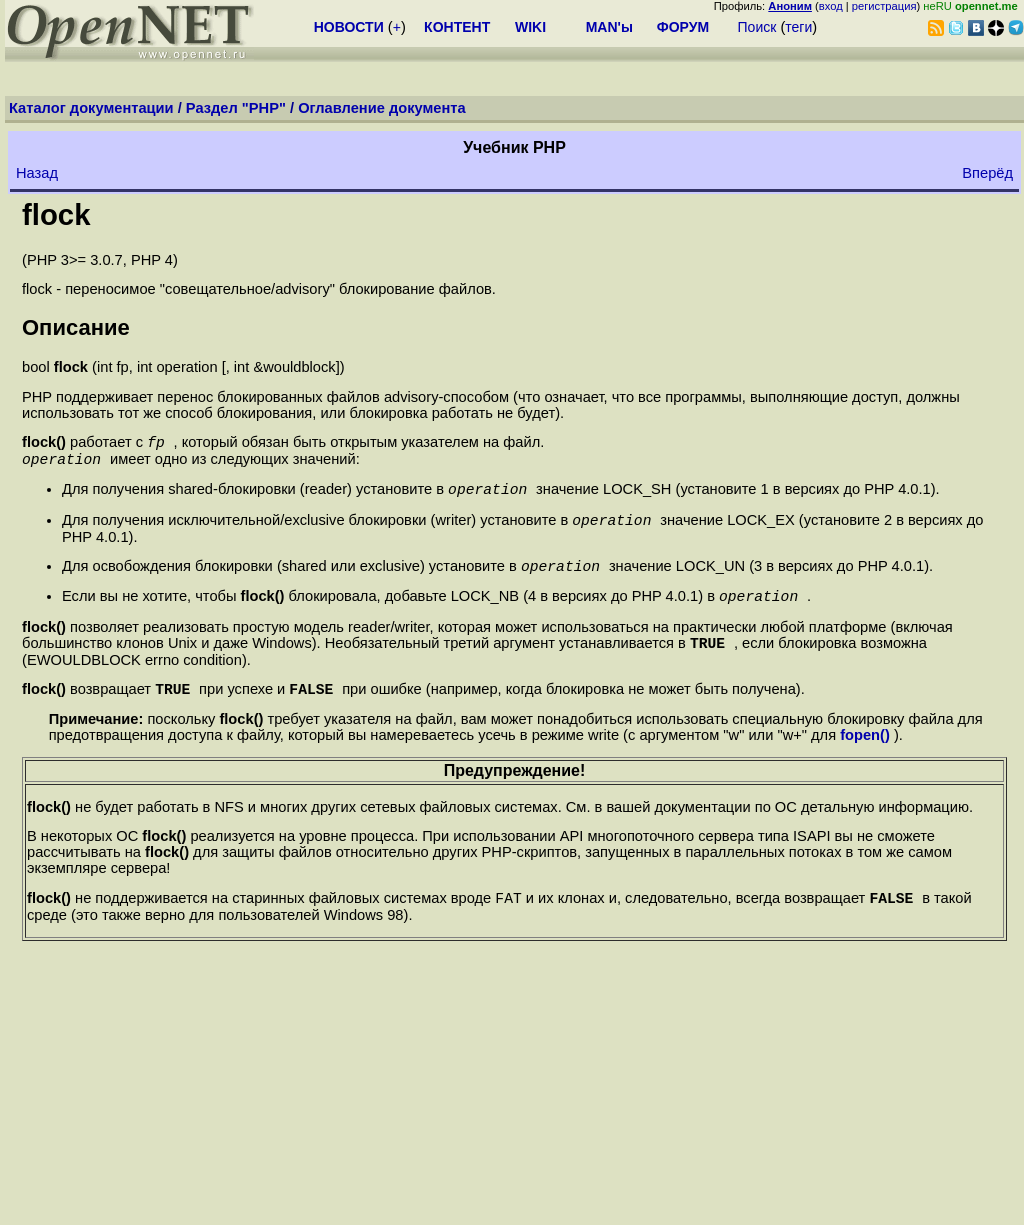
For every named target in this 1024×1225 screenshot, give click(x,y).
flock (56, 214)
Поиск (757, 27)
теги (798, 27)
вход (831, 6)
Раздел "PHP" (236, 108)
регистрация (884, 6)
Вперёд (987, 173)
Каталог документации (91, 108)
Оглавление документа (382, 108)
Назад (37, 173)
